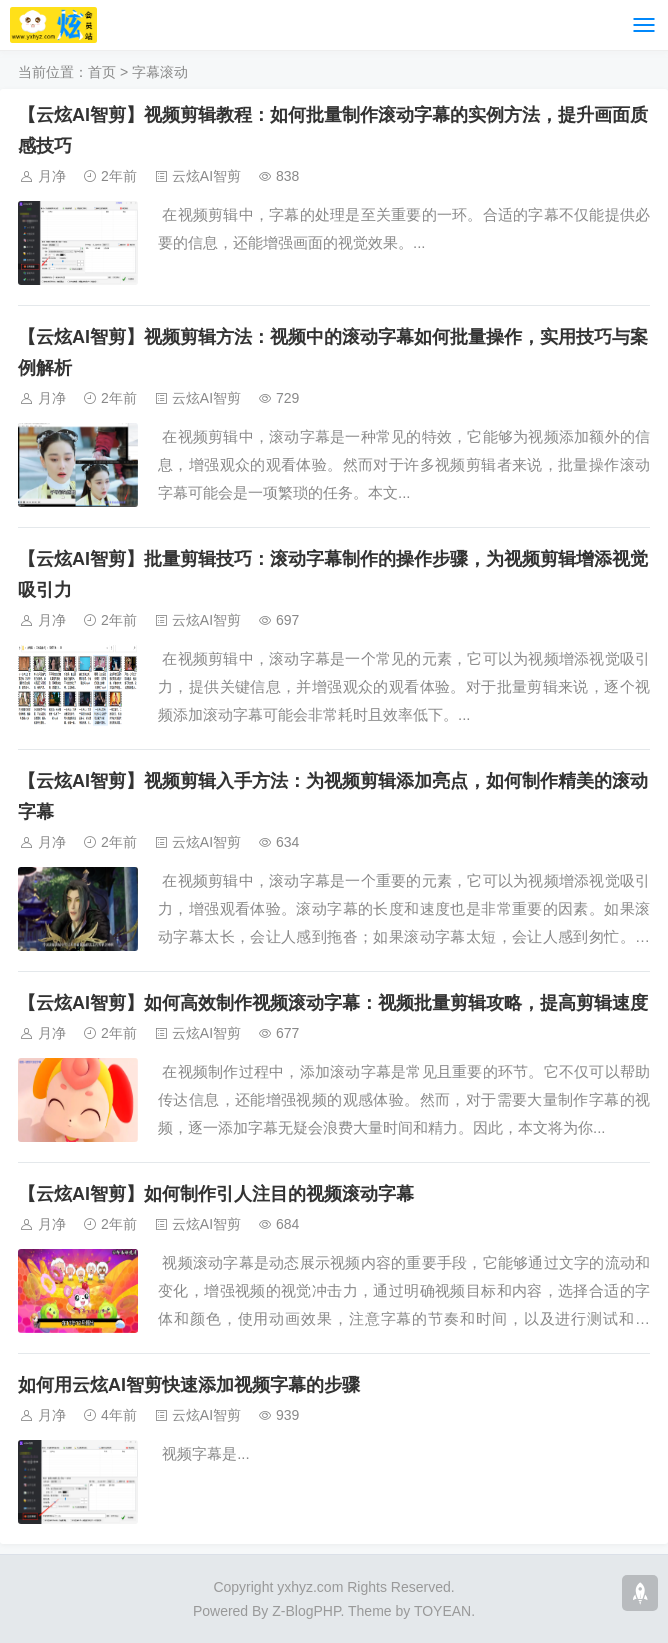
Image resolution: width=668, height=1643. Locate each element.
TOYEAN (442, 1611)
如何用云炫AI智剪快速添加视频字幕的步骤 (189, 1385)
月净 (52, 176)
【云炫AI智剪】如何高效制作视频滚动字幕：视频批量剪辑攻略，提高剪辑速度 (333, 1003)
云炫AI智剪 (206, 176)
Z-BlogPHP (306, 1611)
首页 (102, 72)
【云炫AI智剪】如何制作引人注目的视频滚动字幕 (216, 1194)
